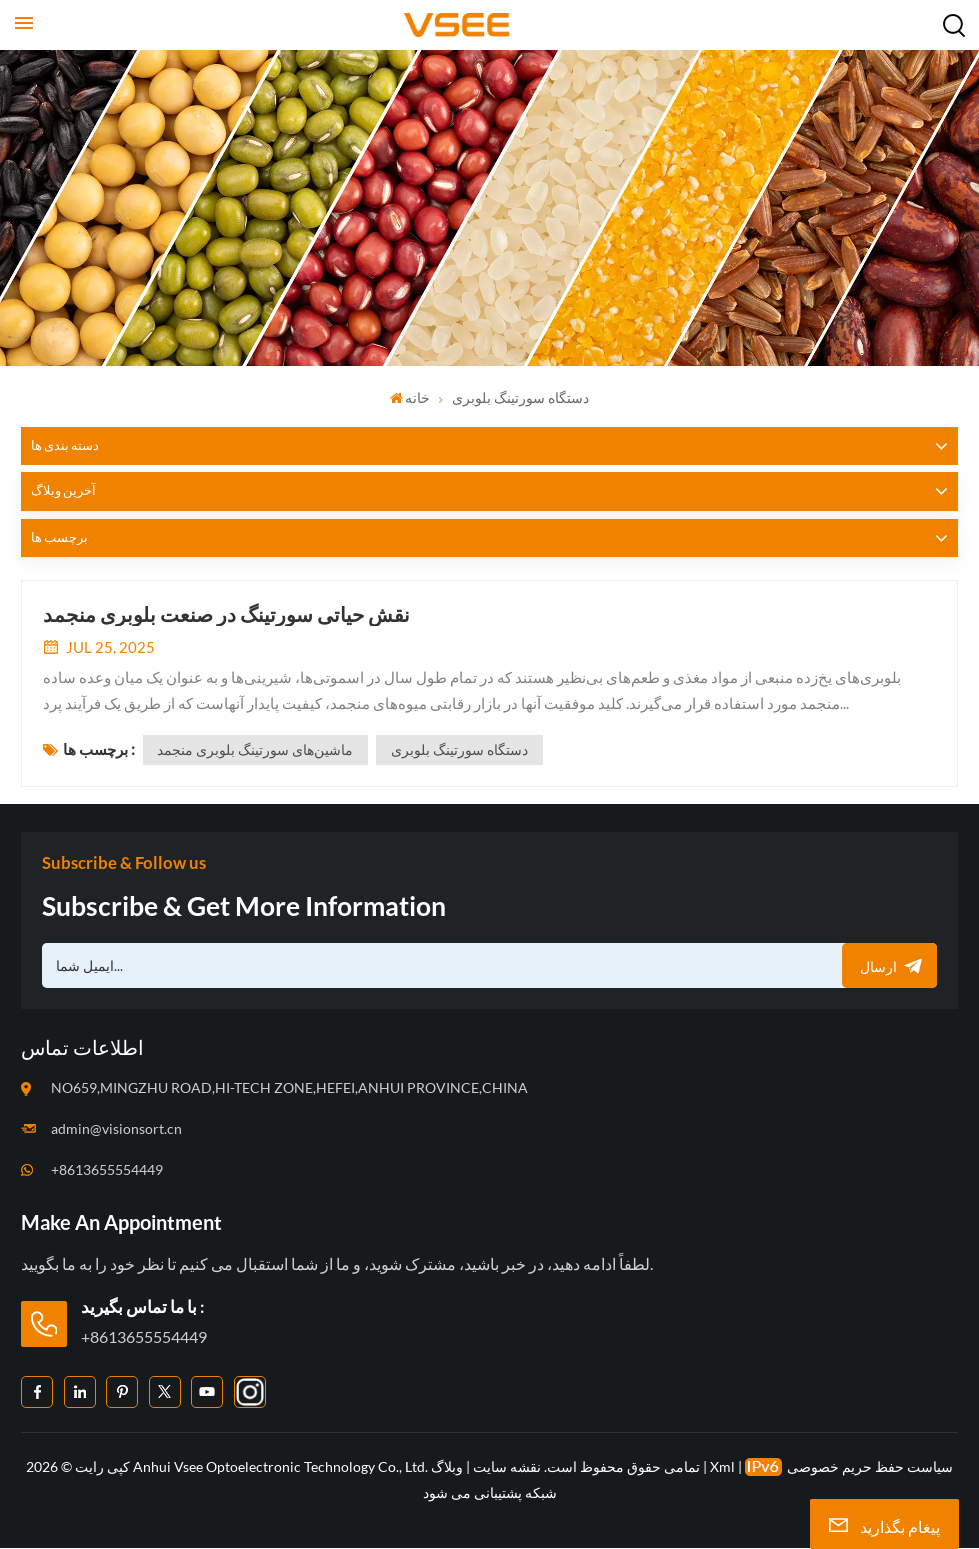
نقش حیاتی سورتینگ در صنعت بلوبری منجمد (226, 614)
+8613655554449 (107, 1169)
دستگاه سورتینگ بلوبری (460, 750)
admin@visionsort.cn (116, 1128)
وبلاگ (447, 1467)
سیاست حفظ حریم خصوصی (870, 1467)
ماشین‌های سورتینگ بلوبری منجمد (256, 750)
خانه (410, 397)
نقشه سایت (505, 1467)
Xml (722, 1467)
